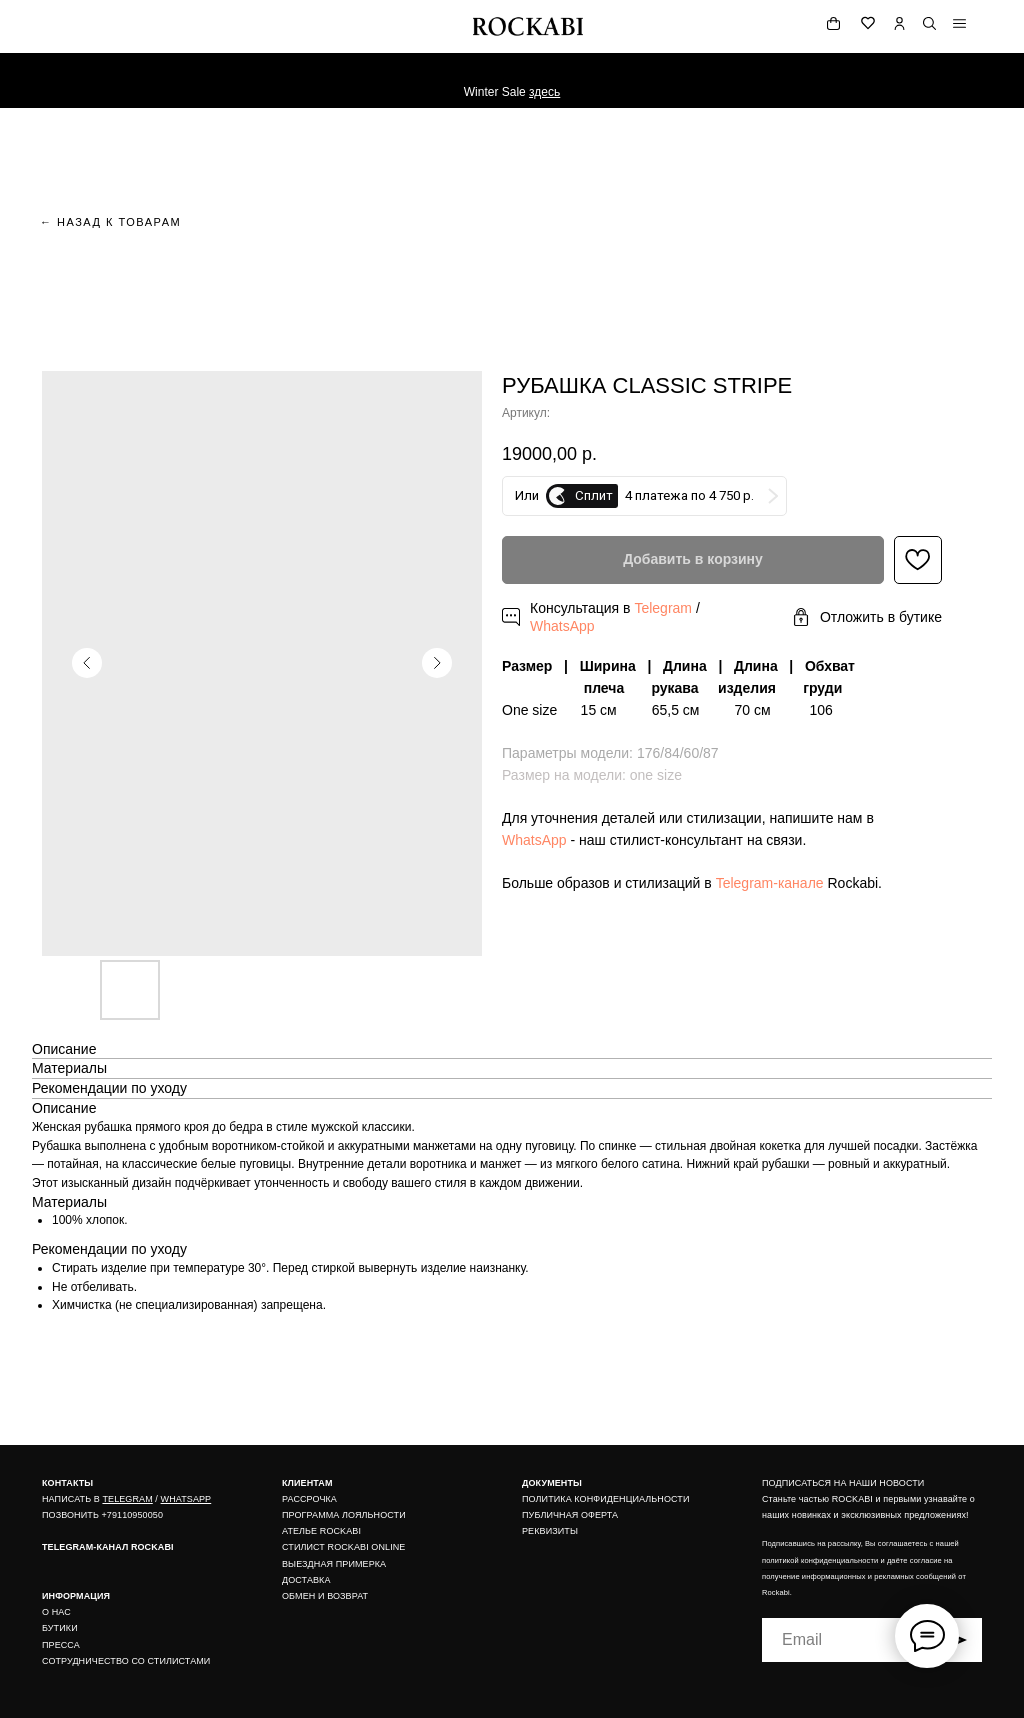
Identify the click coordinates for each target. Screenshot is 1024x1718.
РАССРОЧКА (309, 1499)
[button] (867, 617)
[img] (959, 23)
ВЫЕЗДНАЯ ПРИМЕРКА (334, 1564)
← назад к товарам (110, 222)
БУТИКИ (60, 1628)
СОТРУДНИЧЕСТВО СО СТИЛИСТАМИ (126, 1661)
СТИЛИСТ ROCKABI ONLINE (343, 1547)
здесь (544, 92)
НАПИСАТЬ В (72, 1499)
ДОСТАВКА (306, 1580)
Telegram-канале (770, 883)
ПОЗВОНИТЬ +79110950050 (102, 1515)
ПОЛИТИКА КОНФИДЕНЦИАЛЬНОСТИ (606, 1499)
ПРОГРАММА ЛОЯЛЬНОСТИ (344, 1515)
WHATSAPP (186, 1499)
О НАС (56, 1612)
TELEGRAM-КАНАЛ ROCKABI (108, 1547)
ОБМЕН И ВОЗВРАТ (325, 1596)
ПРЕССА (61, 1645)
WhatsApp (562, 626)
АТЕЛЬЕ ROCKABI (321, 1531)
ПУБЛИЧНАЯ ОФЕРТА (570, 1515)
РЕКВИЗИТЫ (550, 1531)
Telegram (663, 608)
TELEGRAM (127, 1499)
